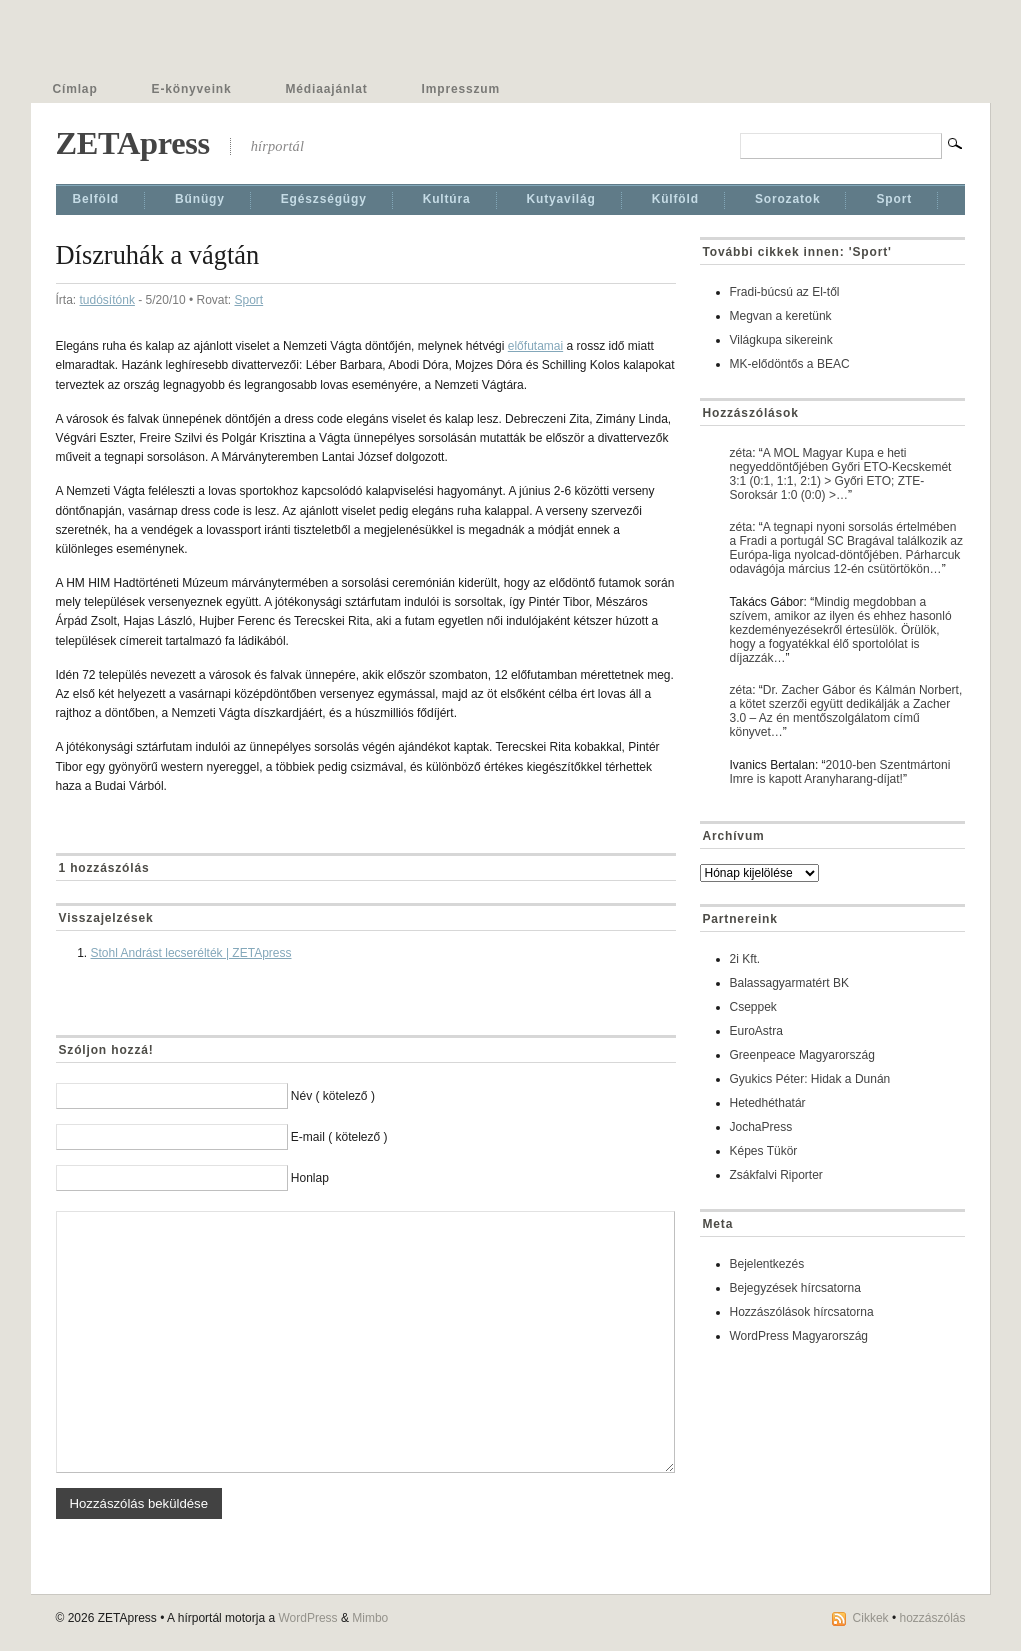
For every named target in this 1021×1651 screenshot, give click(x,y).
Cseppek (753, 1007)
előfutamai (535, 346)
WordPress (307, 1618)
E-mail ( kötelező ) (339, 1137)
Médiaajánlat (327, 89)
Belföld (96, 199)
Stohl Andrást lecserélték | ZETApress (191, 953)
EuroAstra (756, 1031)
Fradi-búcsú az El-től (785, 292)
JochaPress (761, 1127)
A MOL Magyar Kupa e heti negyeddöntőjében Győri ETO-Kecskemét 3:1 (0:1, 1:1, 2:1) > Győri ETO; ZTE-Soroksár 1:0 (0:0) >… (841, 474)
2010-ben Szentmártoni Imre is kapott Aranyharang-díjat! (840, 772)
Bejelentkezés (767, 1264)
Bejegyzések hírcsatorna (795, 1288)
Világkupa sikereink (781, 340)
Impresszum (461, 89)
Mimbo (370, 1618)
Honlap (310, 1178)
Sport (894, 199)
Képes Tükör (764, 1151)
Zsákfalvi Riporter (776, 1175)
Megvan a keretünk (781, 316)
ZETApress (133, 143)
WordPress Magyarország (799, 1336)
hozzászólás (932, 1618)
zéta (741, 453)
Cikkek (871, 1618)
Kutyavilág (561, 199)
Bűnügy (200, 199)
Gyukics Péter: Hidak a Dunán (810, 1079)
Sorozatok (788, 199)
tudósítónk (107, 300)
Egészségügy (324, 199)
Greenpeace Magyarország (802, 1055)
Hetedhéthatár (768, 1103)
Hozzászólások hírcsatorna (802, 1312)
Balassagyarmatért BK (789, 983)
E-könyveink (192, 89)
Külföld (675, 199)
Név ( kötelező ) (333, 1096)
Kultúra (447, 199)
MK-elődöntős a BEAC (790, 364)
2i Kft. (745, 959)
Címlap (75, 89)
